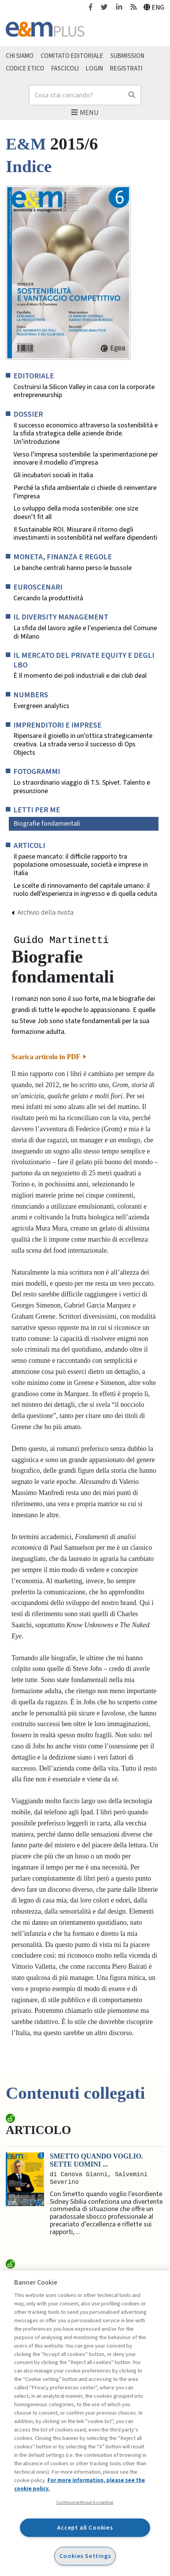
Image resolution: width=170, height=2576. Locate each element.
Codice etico (25, 68)
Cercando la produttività (48, 598)
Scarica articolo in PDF (48, 1057)
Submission (127, 56)
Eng (154, 7)
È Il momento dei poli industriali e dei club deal (80, 676)
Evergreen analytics (41, 706)
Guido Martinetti (61, 941)
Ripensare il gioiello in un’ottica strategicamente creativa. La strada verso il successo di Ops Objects (82, 744)
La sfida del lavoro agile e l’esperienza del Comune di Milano (85, 632)
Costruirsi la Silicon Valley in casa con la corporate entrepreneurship (84, 391)
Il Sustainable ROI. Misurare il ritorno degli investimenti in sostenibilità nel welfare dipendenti (85, 534)
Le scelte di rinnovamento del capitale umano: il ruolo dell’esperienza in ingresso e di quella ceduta (85, 890)
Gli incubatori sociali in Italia (53, 475)
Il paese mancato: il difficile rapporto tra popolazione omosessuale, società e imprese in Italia (80, 865)
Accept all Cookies (85, 2527)
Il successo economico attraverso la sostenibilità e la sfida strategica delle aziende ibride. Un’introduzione (85, 433)
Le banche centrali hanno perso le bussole (72, 568)
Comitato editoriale (72, 56)
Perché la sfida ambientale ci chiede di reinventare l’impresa (85, 492)
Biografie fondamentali (46, 823)
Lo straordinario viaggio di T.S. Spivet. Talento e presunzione (81, 787)
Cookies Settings (85, 2555)
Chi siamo (20, 56)
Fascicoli (65, 68)
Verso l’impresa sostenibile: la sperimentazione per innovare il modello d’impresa (85, 458)
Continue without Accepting (84, 2502)
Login (94, 68)
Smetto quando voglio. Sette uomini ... (96, 2161)
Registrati (126, 68)
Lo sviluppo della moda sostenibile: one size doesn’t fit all (75, 512)
